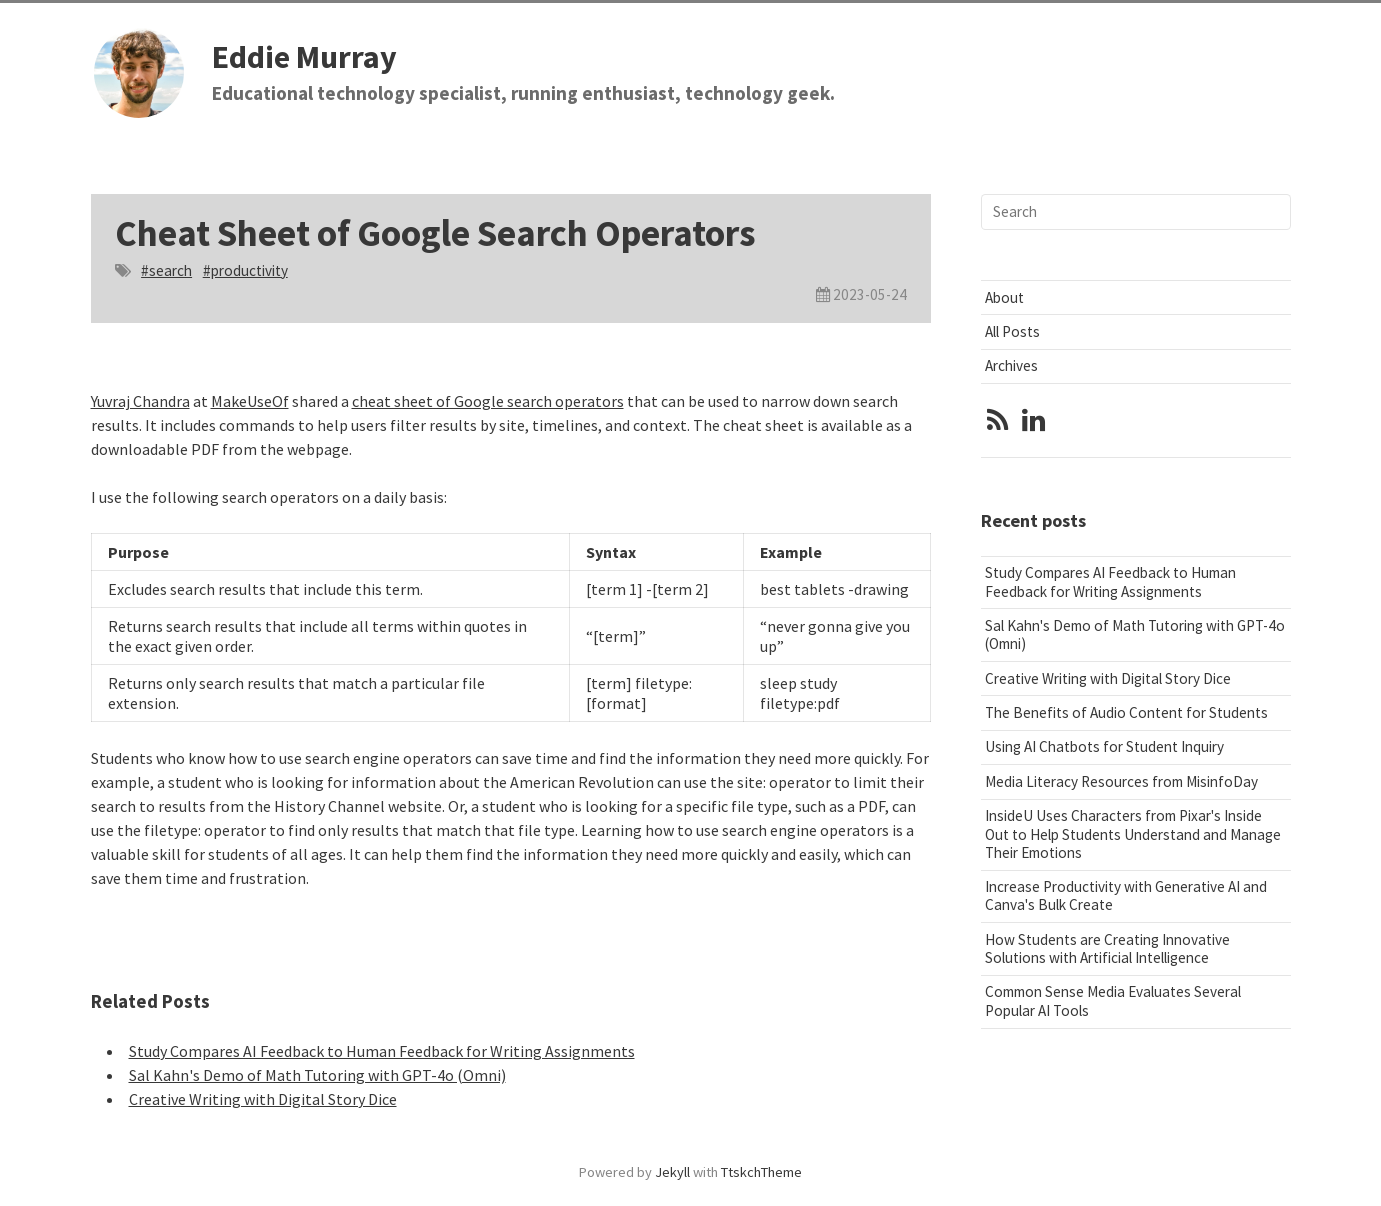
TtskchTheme (761, 1172)
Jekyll (672, 1172)
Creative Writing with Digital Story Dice (263, 1099)
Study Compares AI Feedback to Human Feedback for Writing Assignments (382, 1051)
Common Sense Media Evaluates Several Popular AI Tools (1113, 1000)
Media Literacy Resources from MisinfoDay (1121, 781)
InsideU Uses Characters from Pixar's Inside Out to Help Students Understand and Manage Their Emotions (1133, 833)
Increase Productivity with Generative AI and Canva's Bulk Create (1126, 895)
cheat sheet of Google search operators (488, 401)
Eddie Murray (304, 57)
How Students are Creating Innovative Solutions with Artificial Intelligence (1107, 948)
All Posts (1012, 331)
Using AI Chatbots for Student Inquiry (1104, 746)
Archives (1011, 365)
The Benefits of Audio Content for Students (1126, 712)
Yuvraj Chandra (140, 401)
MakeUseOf (250, 401)
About (1004, 297)
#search (166, 270)
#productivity (245, 270)
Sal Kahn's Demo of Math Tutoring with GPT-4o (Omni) (317, 1075)
